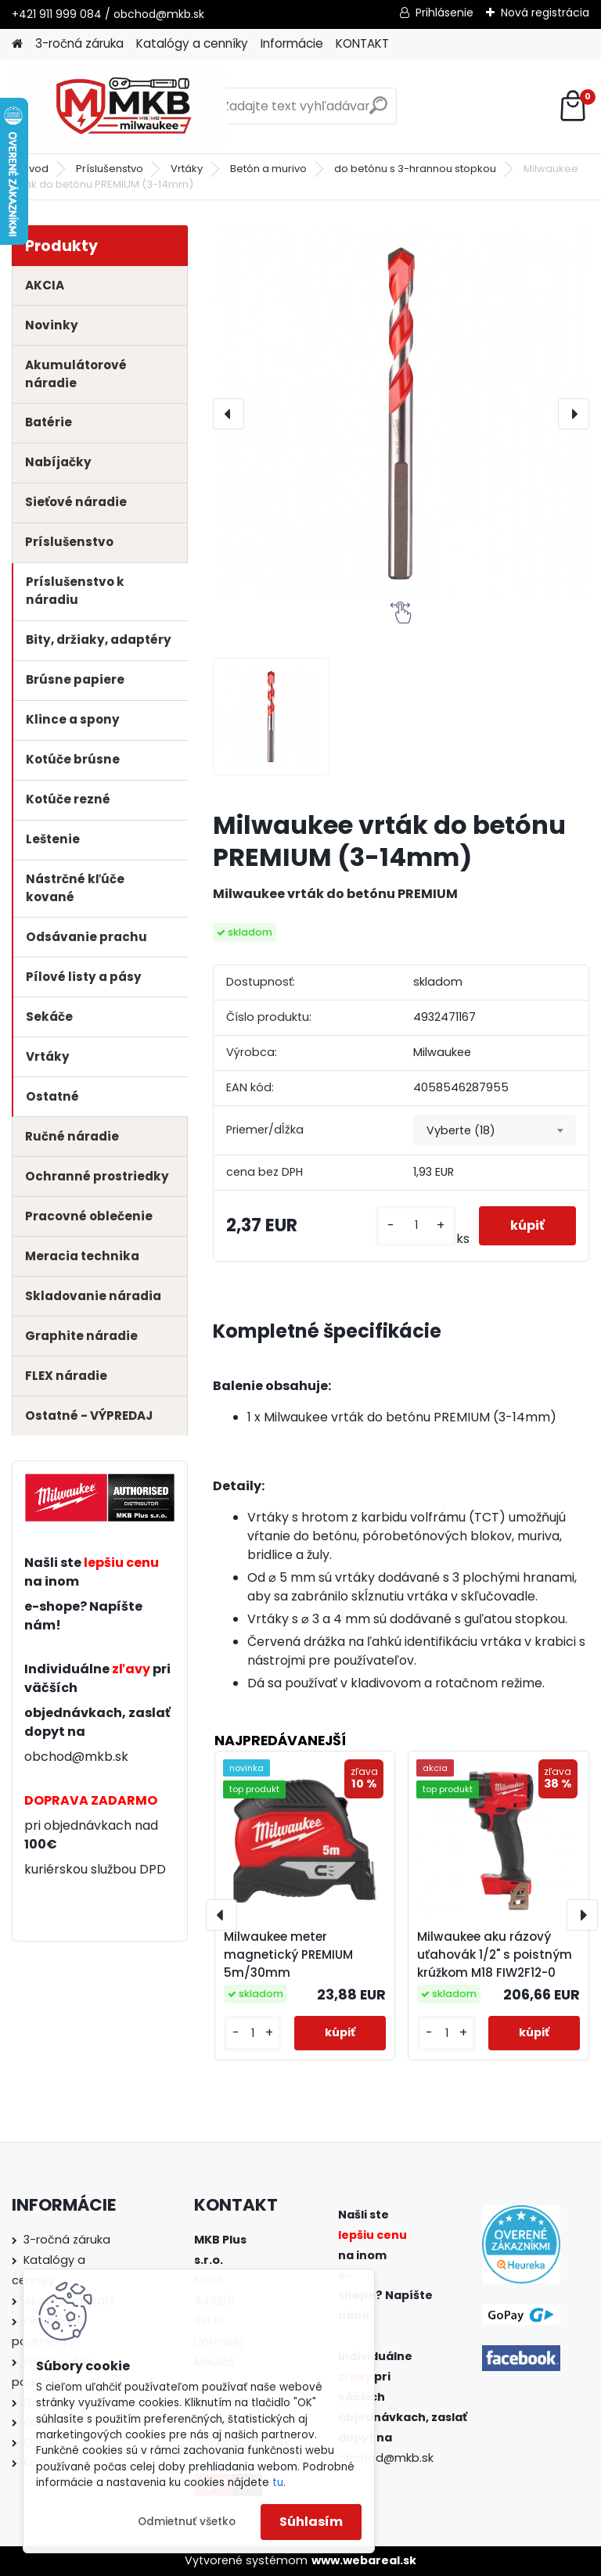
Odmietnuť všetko (187, 2521)
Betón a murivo (268, 168)
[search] (378, 111)
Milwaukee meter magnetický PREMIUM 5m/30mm (288, 1954)
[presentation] (228, 413)
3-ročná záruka (79, 43)
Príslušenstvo (109, 168)
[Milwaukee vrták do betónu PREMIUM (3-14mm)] (401, 413)
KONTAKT (362, 43)
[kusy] (415, 1225)
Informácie (292, 43)
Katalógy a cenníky (192, 43)
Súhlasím (311, 2522)
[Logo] (119, 106)
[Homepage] (17, 44)
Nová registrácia (545, 12)
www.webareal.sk (363, 2560)
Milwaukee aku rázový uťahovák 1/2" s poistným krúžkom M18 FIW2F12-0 (494, 1954)
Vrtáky (187, 168)
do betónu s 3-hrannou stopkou (415, 168)
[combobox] (494, 1130)
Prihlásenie (444, 12)
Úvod (35, 168)
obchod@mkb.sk (76, 1757)
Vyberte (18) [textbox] (460, 1130)
